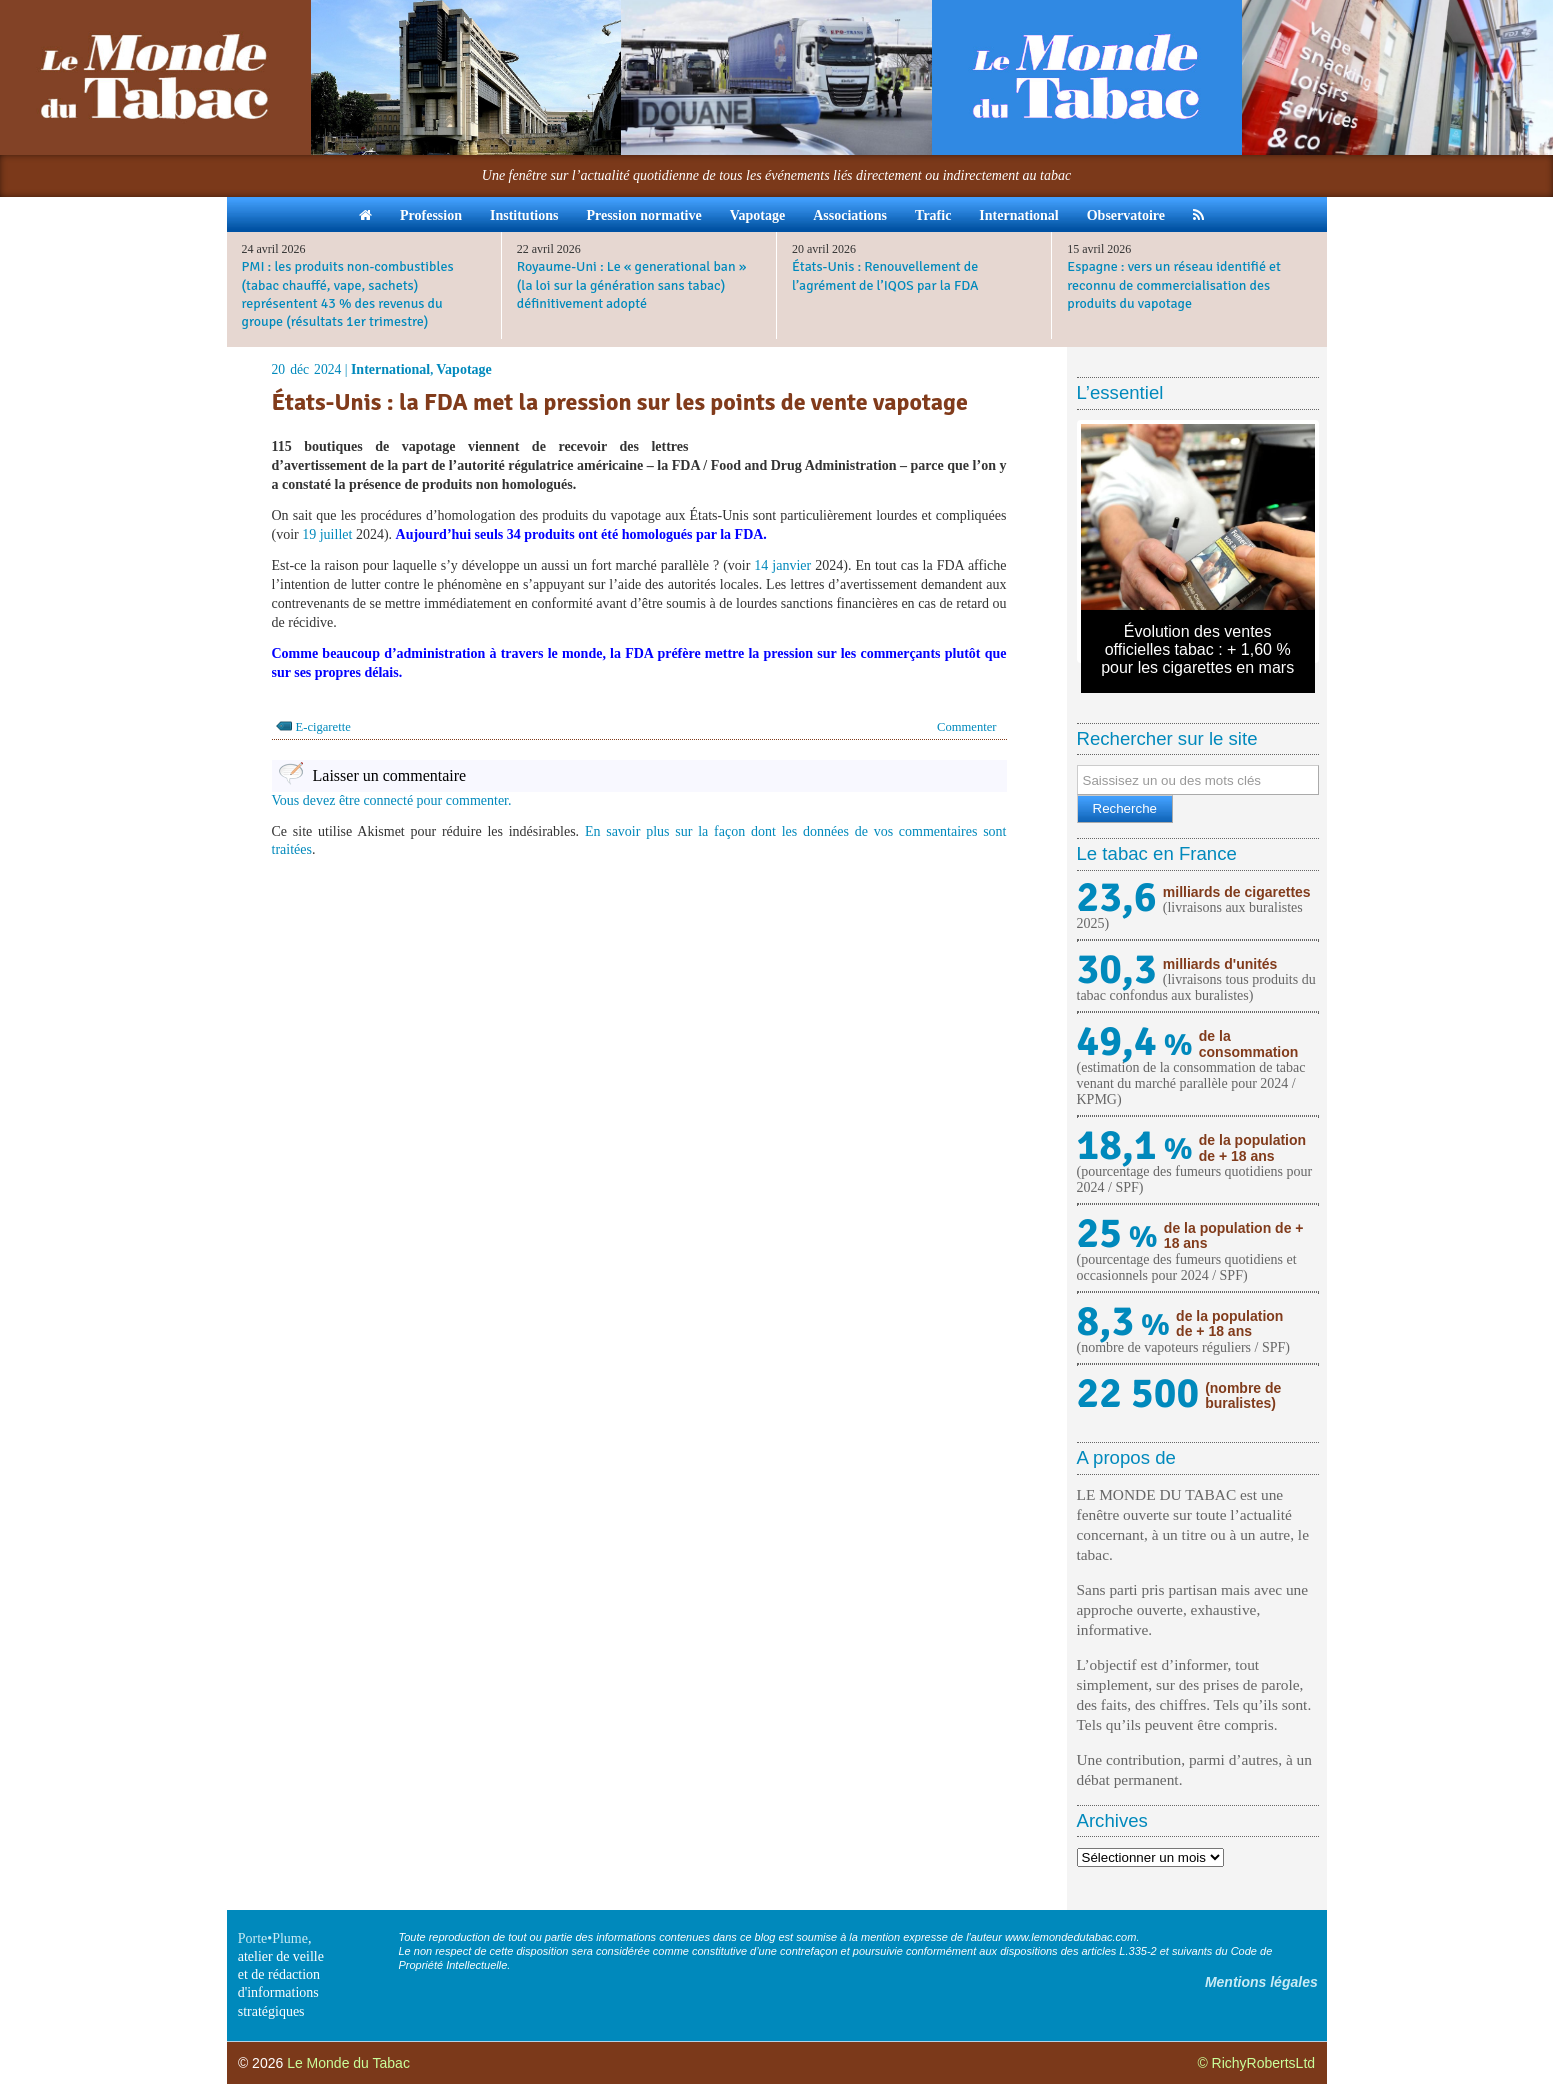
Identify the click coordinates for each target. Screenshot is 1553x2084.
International (1018, 215)
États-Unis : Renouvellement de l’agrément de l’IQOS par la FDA (885, 275)
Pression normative (643, 215)
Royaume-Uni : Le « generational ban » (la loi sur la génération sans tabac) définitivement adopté (632, 284)
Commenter (966, 727)
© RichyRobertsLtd (1256, 2063)
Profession (431, 215)
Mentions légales (1261, 1982)
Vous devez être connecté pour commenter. (392, 800)
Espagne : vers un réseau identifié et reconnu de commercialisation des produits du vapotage (1174, 284)
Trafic (933, 215)
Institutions (524, 215)
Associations (850, 215)
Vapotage (758, 215)
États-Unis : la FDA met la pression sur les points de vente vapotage (620, 402)
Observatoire (1126, 215)
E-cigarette (323, 727)
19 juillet (327, 534)
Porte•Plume (273, 1938)
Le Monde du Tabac (348, 2063)
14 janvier (782, 565)
